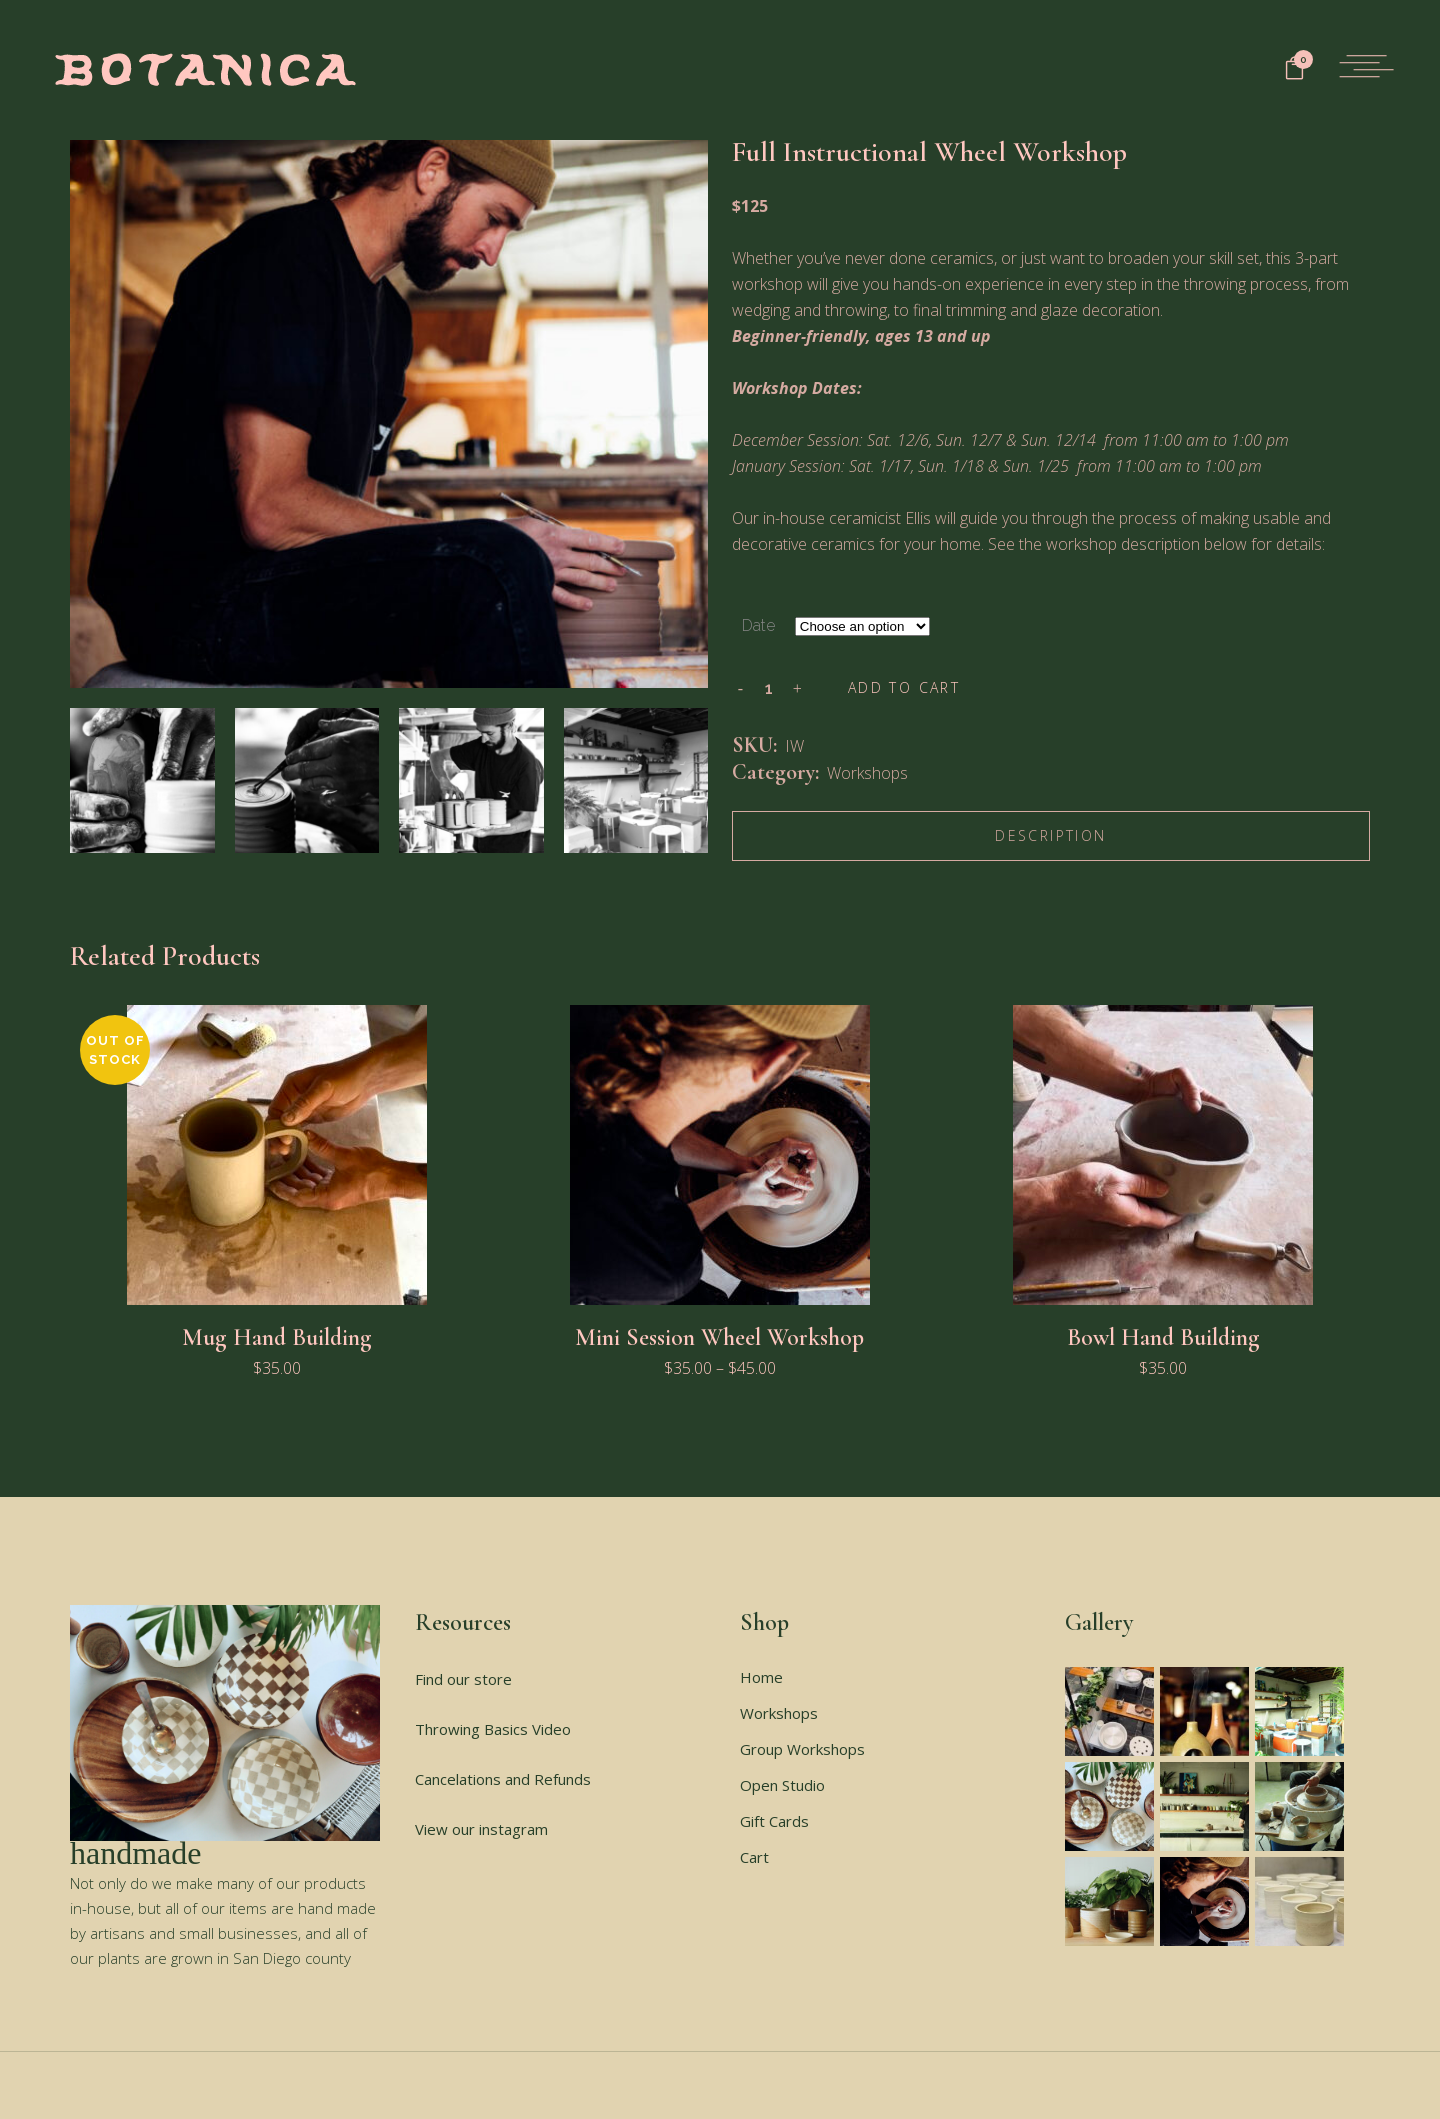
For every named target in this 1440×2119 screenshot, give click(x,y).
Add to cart (904, 687)
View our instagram (481, 1829)
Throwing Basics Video (493, 1729)
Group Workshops (802, 1749)
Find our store (463, 1679)
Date (758, 625)
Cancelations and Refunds (503, 1779)
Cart (754, 1857)
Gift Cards (774, 1821)
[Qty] (769, 688)
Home (761, 1677)
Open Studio (782, 1785)
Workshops (867, 773)
